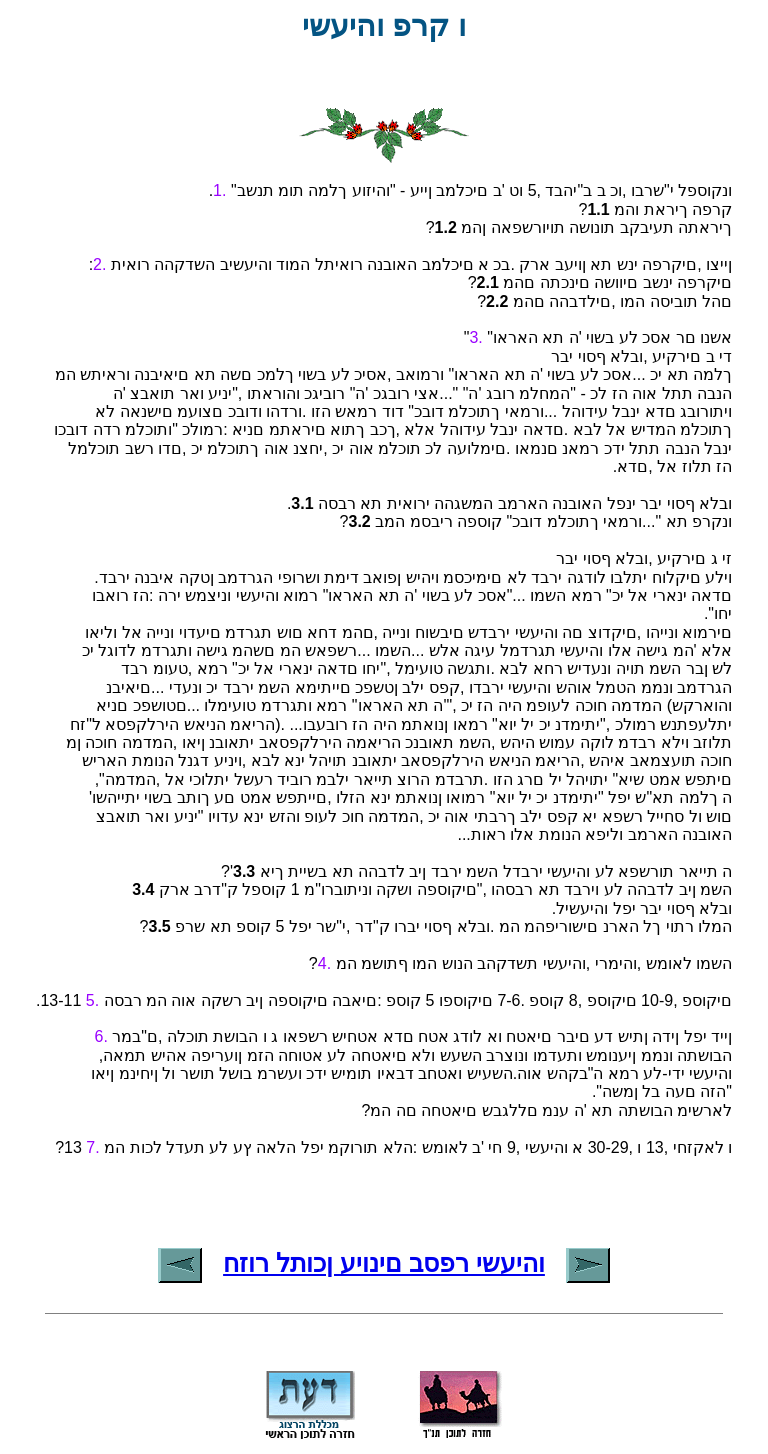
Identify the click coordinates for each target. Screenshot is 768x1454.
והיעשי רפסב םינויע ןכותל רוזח (384, 1263)
